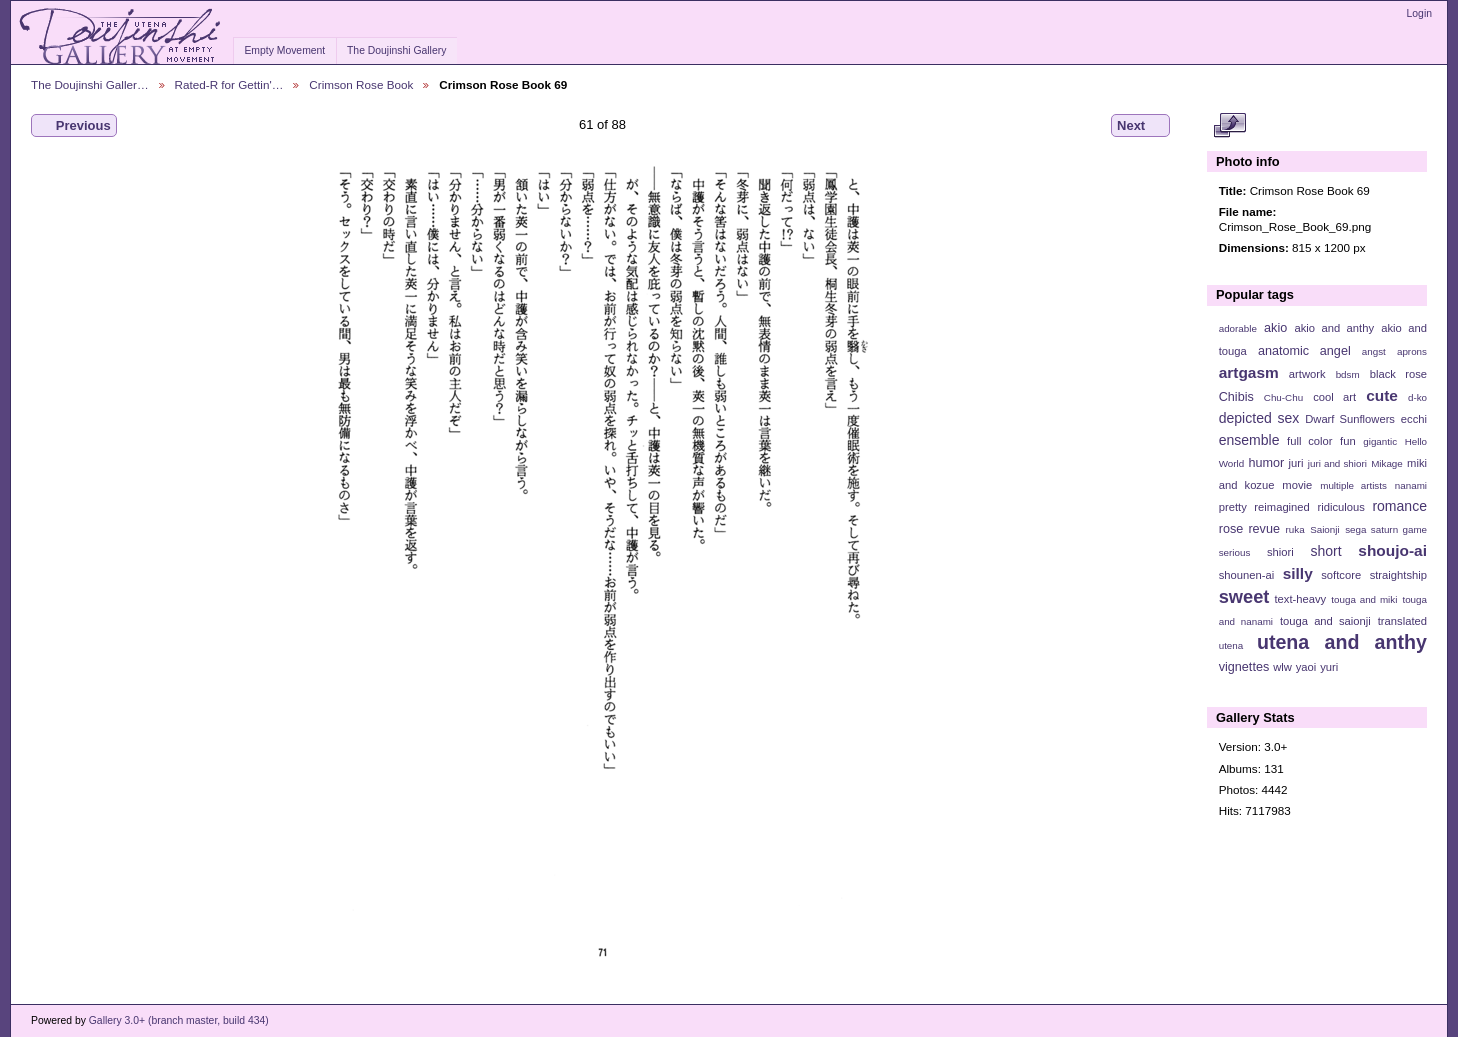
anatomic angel (1304, 351)
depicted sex (1259, 418)
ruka (1295, 529)
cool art (1334, 397)
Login (1419, 13)
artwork (1307, 374)
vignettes (1244, 667)
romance (1399, 506)
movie (1297, 485)
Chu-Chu (1283, 397)
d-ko (1417, 397)
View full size (1229, 126)
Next (1140, 126)
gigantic (1380, 441)
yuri (1329, 667)
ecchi (1414, 419)
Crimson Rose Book (361, 84)
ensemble (1249, 440)
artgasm (1249, 372)
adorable (1238, 328)
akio (1275, 328)
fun (1348, 441)
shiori (1280, 552)
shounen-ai (1247, 575)
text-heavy (1300, 599)
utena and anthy (1342, 642)
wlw (1282, 667)
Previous (74, 126)
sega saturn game (1386, 529)
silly (1298, 573)
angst (1374, 351)
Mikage (1387, 463)
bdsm (1348, 374)
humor (1266, 463)
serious (1235, 552)
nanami (1411, 485)
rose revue (1249, 529)
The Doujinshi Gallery (396, 50)
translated (1402, 621)
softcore (1341, 575)
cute (1382, 395)
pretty (1233, 507)
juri (1296, 463)
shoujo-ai (1392, 550)
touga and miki (1364, 599)
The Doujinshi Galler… (90, 84)
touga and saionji (1325, 621)
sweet (1244, 596)
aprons (1412, 351)
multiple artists (1353, 485)
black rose (1398, 374)
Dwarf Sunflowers (1350, 419)
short (1325, 551)
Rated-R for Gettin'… (229, 84)
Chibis (1236, 397)
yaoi (1306, 667)
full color (1309, 441)
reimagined (1282, 507)
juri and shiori (1337, 463)
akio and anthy (1334, 328)
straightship (1398, 575)
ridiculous (1340, 507)
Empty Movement (284, 50)
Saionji (1324, 529)
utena (1231, 645)
